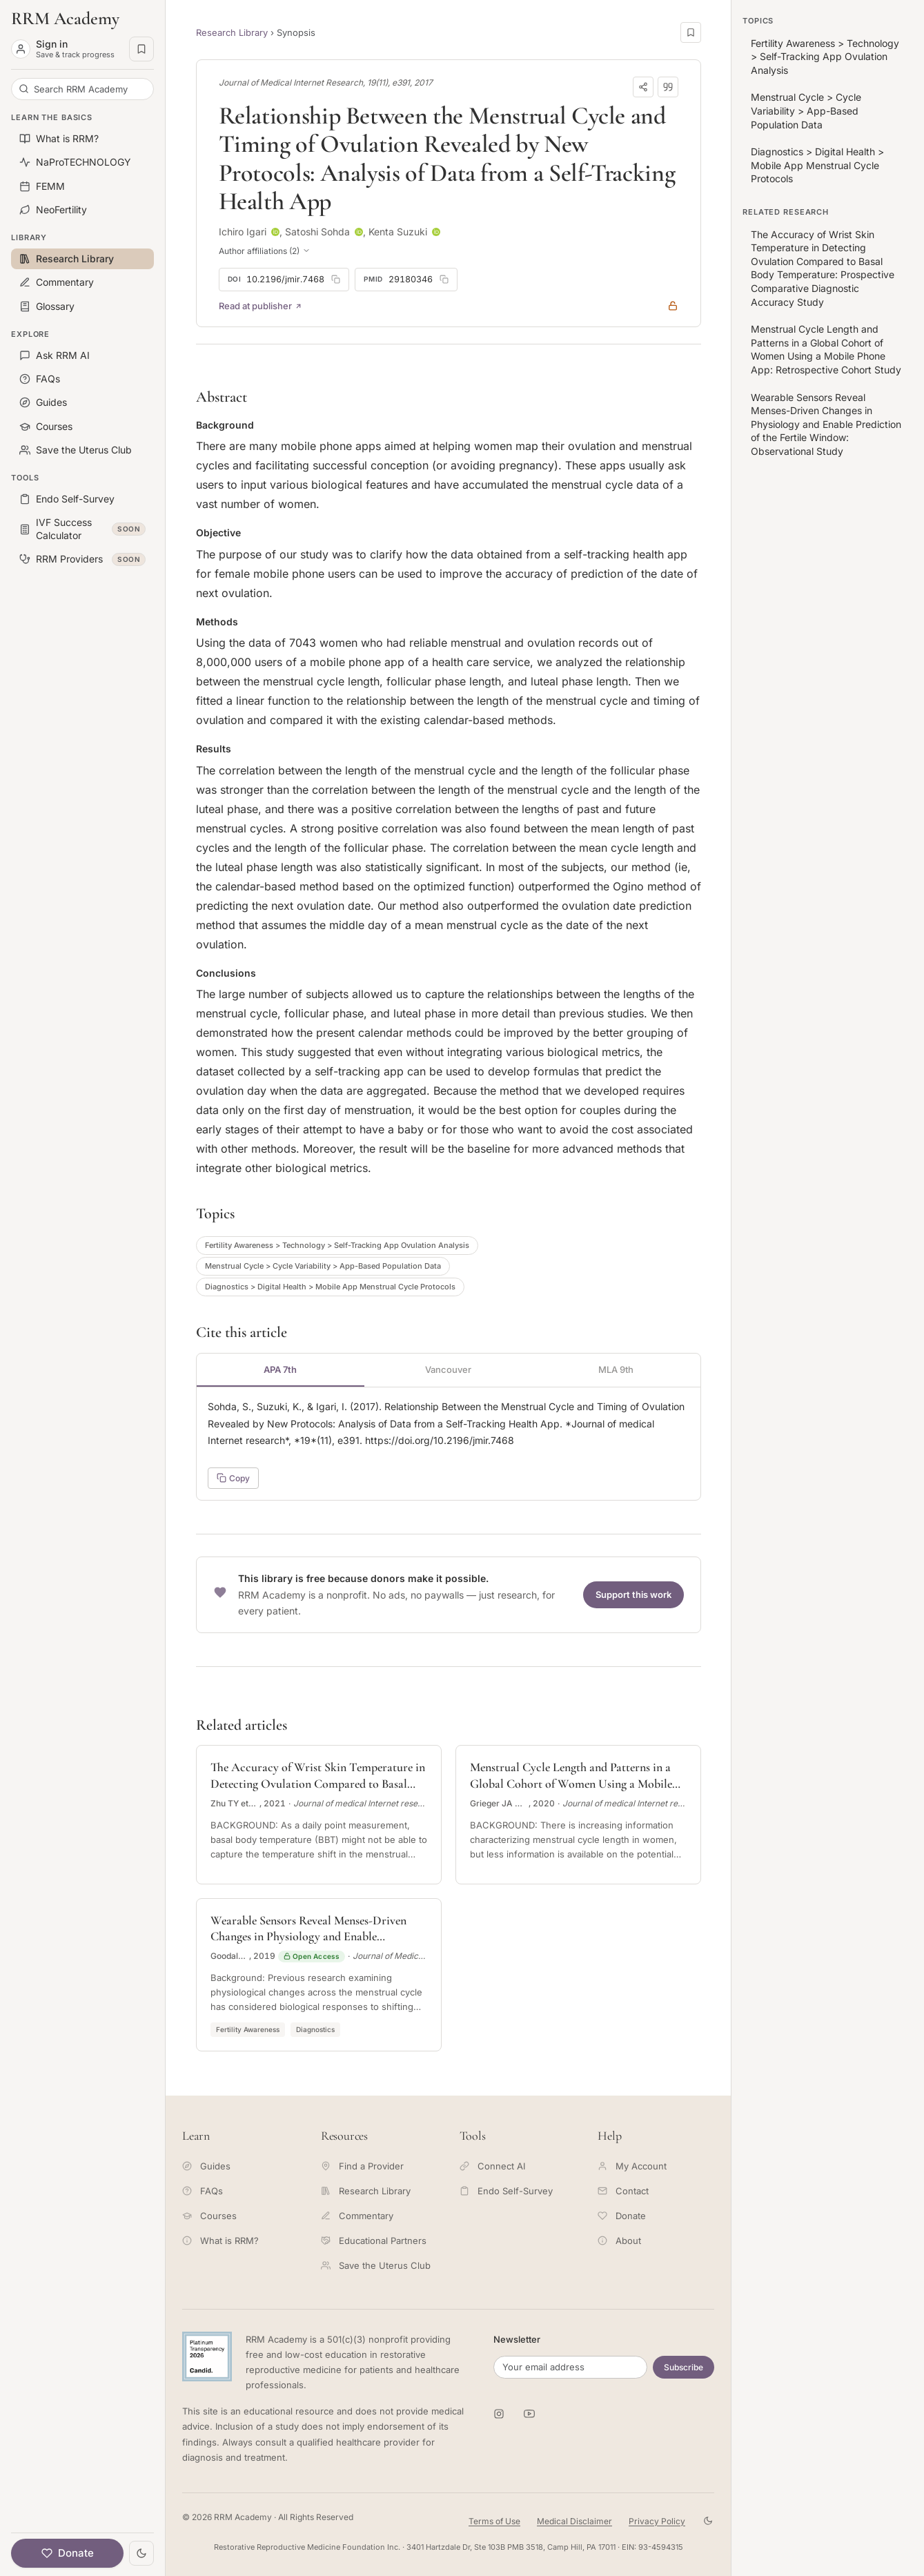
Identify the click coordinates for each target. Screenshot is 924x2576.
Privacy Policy (657, 2521)
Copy (233, 1478)
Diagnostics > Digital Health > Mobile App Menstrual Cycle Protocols (330, 1286)
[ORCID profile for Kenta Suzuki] (436, 232)
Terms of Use (494, 2521)
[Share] (643, 87)
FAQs (202, 2190)
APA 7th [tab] (280, 1369)
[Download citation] (668, 87)
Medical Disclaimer (574, 2521)
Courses (209, 2215)
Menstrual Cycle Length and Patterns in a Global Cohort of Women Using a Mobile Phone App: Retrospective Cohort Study (826, 349)
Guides (206, 2166)
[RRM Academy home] (82, 18)
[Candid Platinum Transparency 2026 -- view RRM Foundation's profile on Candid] (207, 2356)
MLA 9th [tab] (615, 1369)
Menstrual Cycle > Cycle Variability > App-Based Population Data (323, 1266)
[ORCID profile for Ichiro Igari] (275, 232)
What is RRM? (220, 2240)
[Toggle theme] (141, 2553)
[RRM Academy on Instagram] (499, 2414)
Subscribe (683, 2367)
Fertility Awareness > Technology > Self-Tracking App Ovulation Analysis (337, 1245)
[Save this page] (690, 32)
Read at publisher (260, 305)
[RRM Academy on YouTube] (529, 2414)
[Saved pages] (141, 49)
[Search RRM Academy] (82, 89)
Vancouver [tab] (448, 1369)
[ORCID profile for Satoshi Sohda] (359, 232)
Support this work (633, 1594)
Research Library (232, 32)
